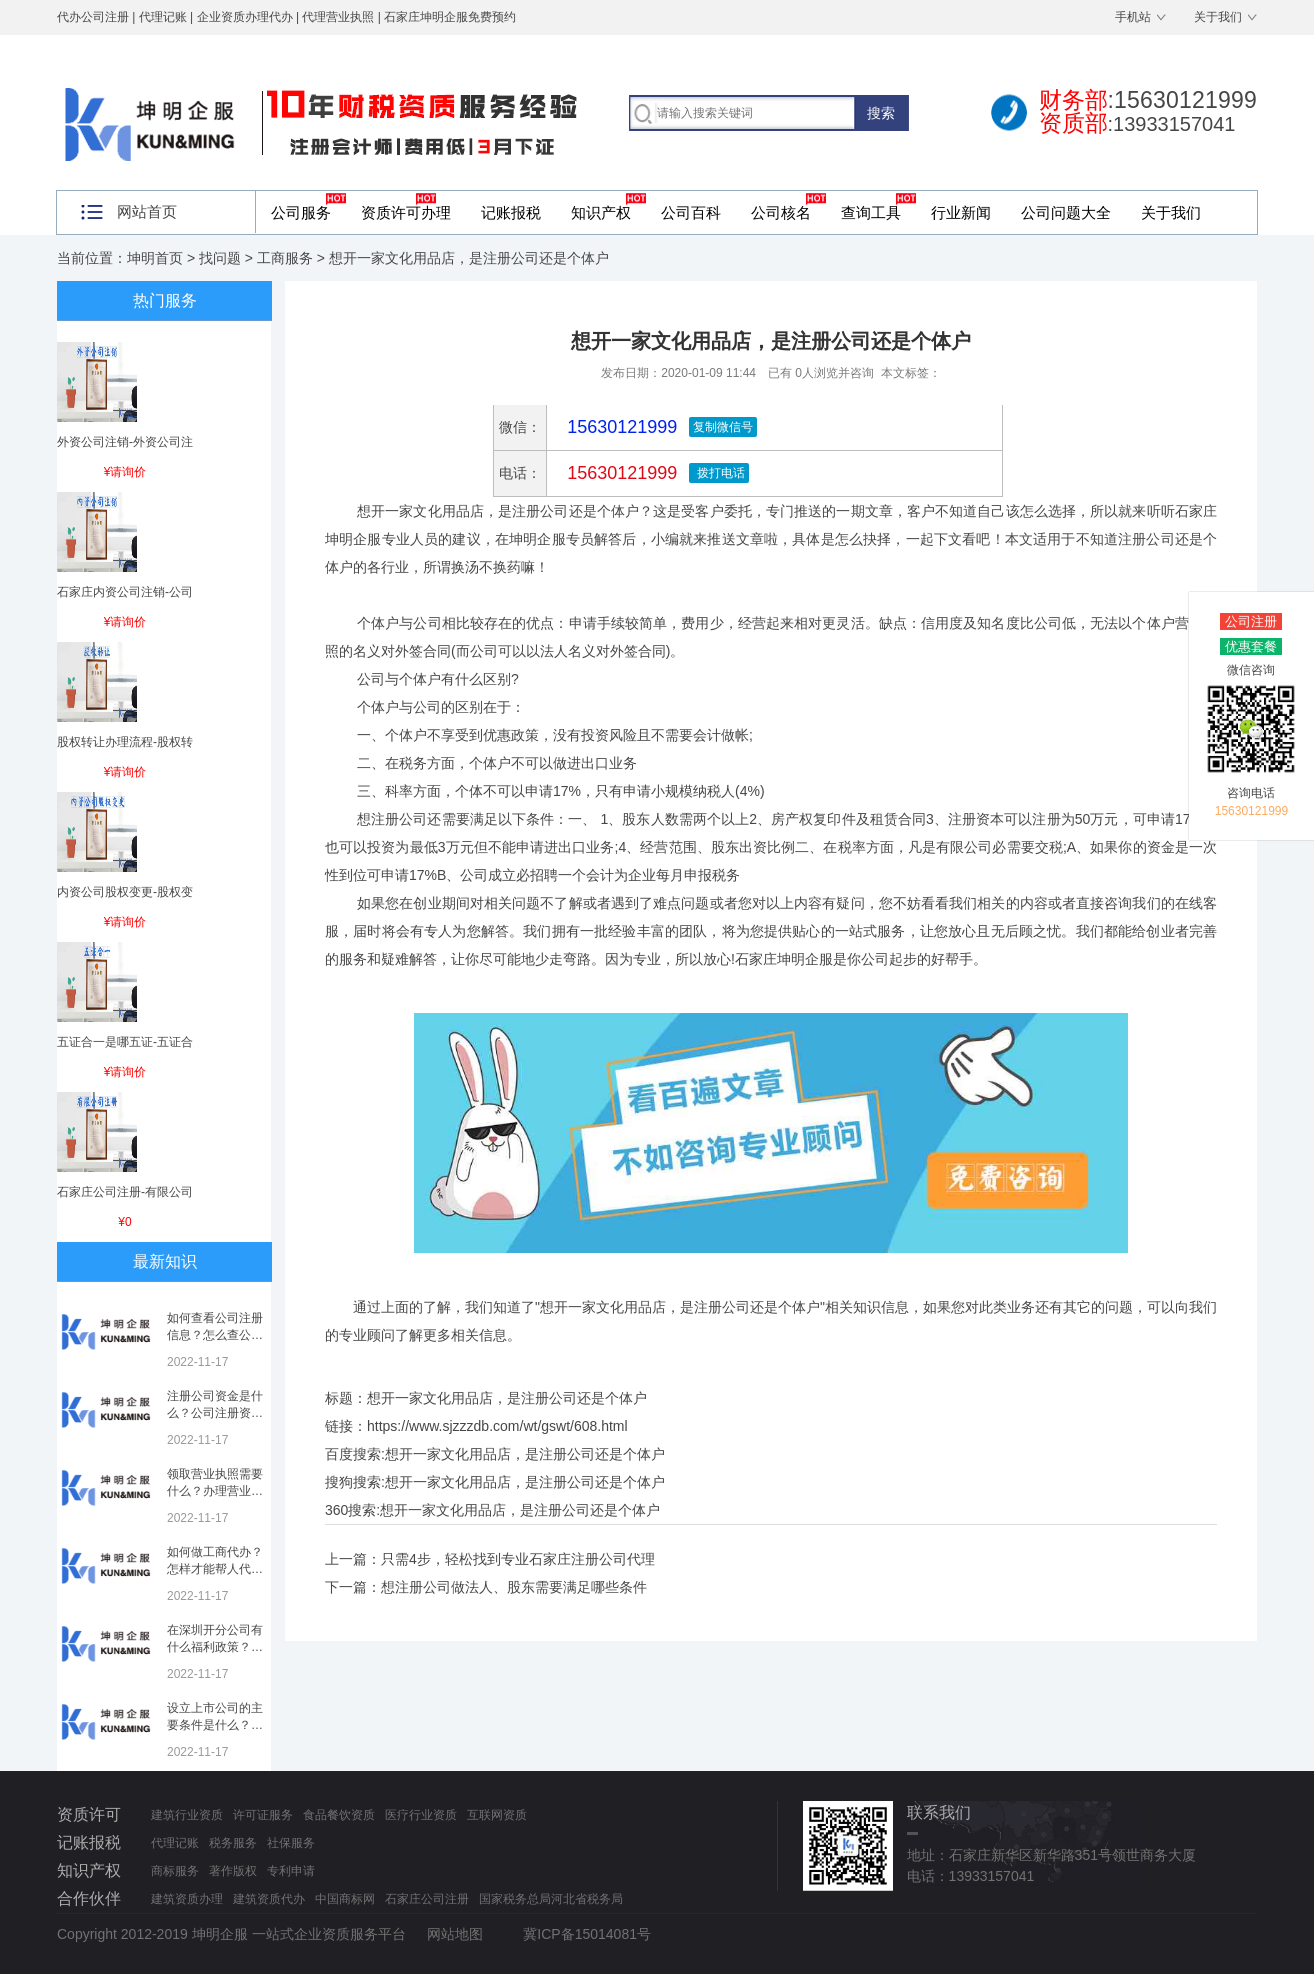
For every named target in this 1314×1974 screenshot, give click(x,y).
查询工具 (871, 212)
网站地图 (455, 1934)
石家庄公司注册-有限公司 (125, 1192)
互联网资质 (497, 1815)
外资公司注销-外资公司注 (125, 442)
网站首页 (147, 211)
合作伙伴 (89, 1898)
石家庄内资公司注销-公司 (125, 592)
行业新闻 (961, 212)
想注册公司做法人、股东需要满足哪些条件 (514, 1587)
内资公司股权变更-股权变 (125, 892)
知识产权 (601, 212)
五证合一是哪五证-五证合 (125, 1042)
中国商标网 (345, 1899)
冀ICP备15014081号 (587, 1934)
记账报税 (511, 212)
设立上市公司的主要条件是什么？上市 (215, 1725)
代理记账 (175, 1843)
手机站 (1133, 17)
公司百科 (691, 212)
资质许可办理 (406, 212)
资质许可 (89, 1814)
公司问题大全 (1066, 212)
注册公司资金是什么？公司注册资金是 (215, 1413)
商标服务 (175, 1871)
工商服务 (285, 258)
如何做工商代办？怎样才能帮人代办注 (215, 1569)
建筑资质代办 (269, 1899)
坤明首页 (155, 258)
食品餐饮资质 (339, 1815)
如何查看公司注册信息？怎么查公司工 (215, 1335)
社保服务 (291, 1843)
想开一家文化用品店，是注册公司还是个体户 (525, 1454)
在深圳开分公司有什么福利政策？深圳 (215, 1647)
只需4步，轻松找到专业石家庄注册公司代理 (518, 1559)
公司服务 (301, 212)
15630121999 (619, 473)
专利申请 (291, 1871)
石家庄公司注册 (427, 1899)
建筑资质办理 (187, 1899)
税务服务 (233, 1843)
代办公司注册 (93, 17)
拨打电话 (718, 473)
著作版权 (233, 1871)
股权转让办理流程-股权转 (125, 742)
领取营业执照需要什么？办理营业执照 (215, 1491)
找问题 (220, 258)
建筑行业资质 (187, 1815)
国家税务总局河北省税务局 (551, 1899)
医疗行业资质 (421, 1815)
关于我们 (1218, 17)
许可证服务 (263, 1815)
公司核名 (781, 212)
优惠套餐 (1251, 646)
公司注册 (1251, 621)
